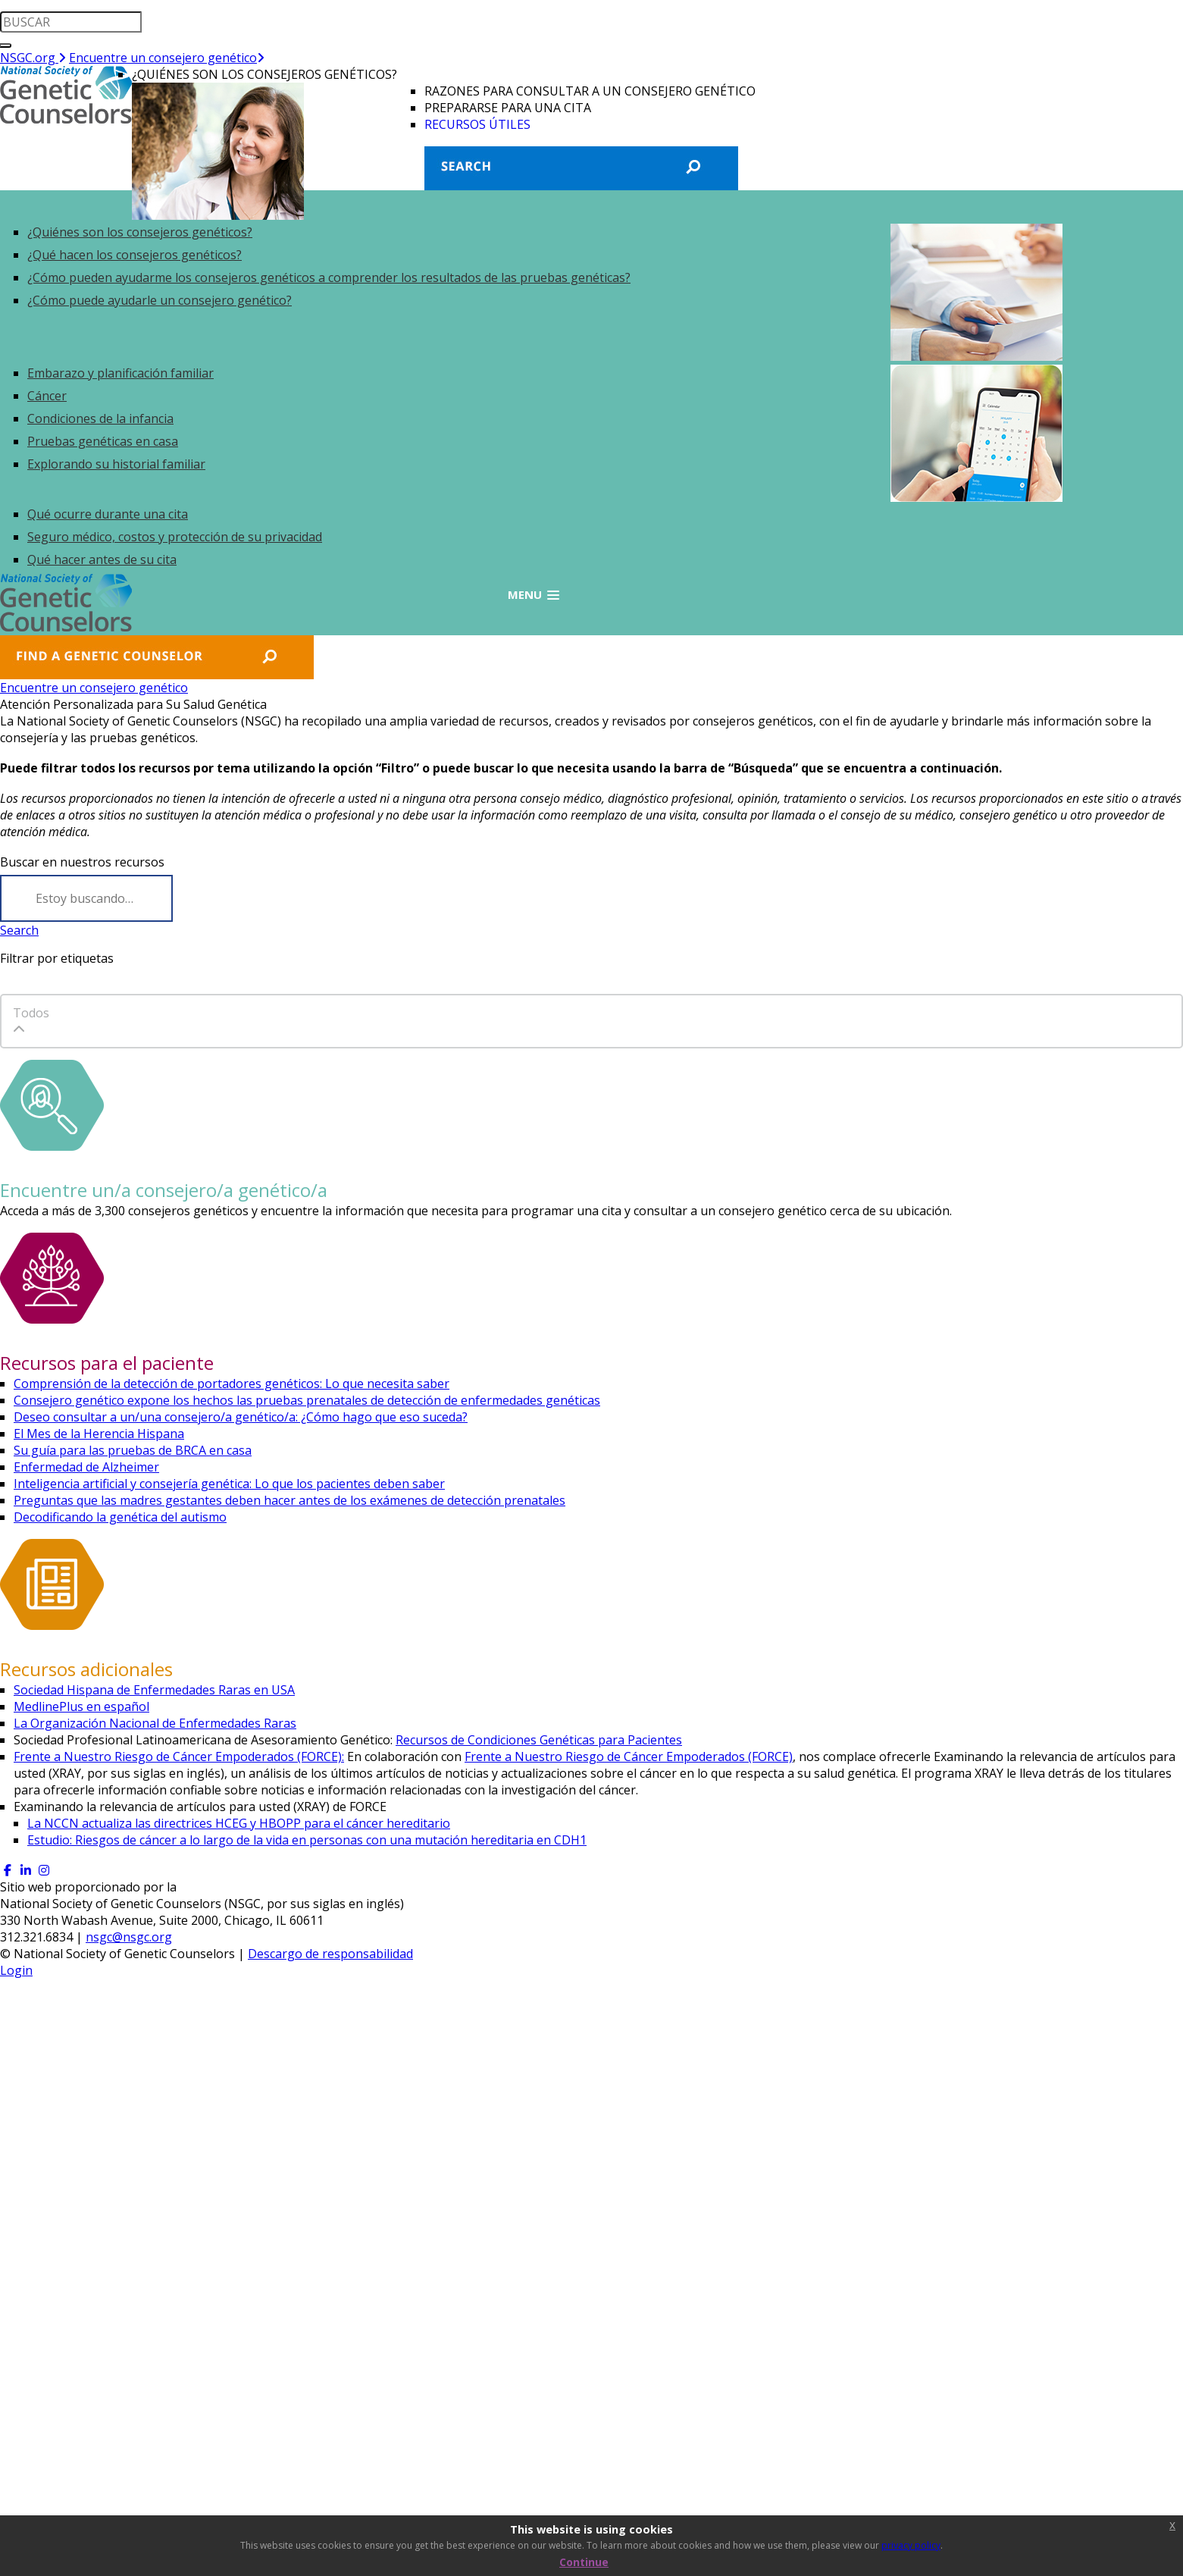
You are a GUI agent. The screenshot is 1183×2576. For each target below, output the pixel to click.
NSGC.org (33, 57)
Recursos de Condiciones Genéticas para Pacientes (539, 1739)
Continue (584, 2562)
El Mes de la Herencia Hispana (99, 1433)
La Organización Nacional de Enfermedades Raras (155, 1723)
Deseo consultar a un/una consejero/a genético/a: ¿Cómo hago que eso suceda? (241, 1417)
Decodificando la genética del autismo (120, 1517)
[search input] (71, 22)
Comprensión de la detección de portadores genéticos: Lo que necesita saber (231, 1383)
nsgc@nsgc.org (129, 1937)
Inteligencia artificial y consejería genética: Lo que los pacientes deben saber (229, 1483)
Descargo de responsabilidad (330, 1953)
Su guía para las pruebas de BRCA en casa (133, 1450)
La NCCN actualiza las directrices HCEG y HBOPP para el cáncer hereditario (238, 1823)
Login (16, 1970)
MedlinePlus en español (81, 1706)
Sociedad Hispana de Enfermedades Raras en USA (154, 1689)
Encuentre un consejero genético (166, 57)
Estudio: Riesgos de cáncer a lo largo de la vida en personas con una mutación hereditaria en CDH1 (307, 1840)
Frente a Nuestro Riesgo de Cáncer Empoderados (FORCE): (179, 1756)
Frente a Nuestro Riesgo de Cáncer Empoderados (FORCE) (629, 1756)
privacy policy (910, 2545)
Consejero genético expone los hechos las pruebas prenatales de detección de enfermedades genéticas (307, 1400)
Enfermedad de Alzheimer (86, 1467)
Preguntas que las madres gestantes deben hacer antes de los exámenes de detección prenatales (289, 1500)
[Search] (86, 898)
